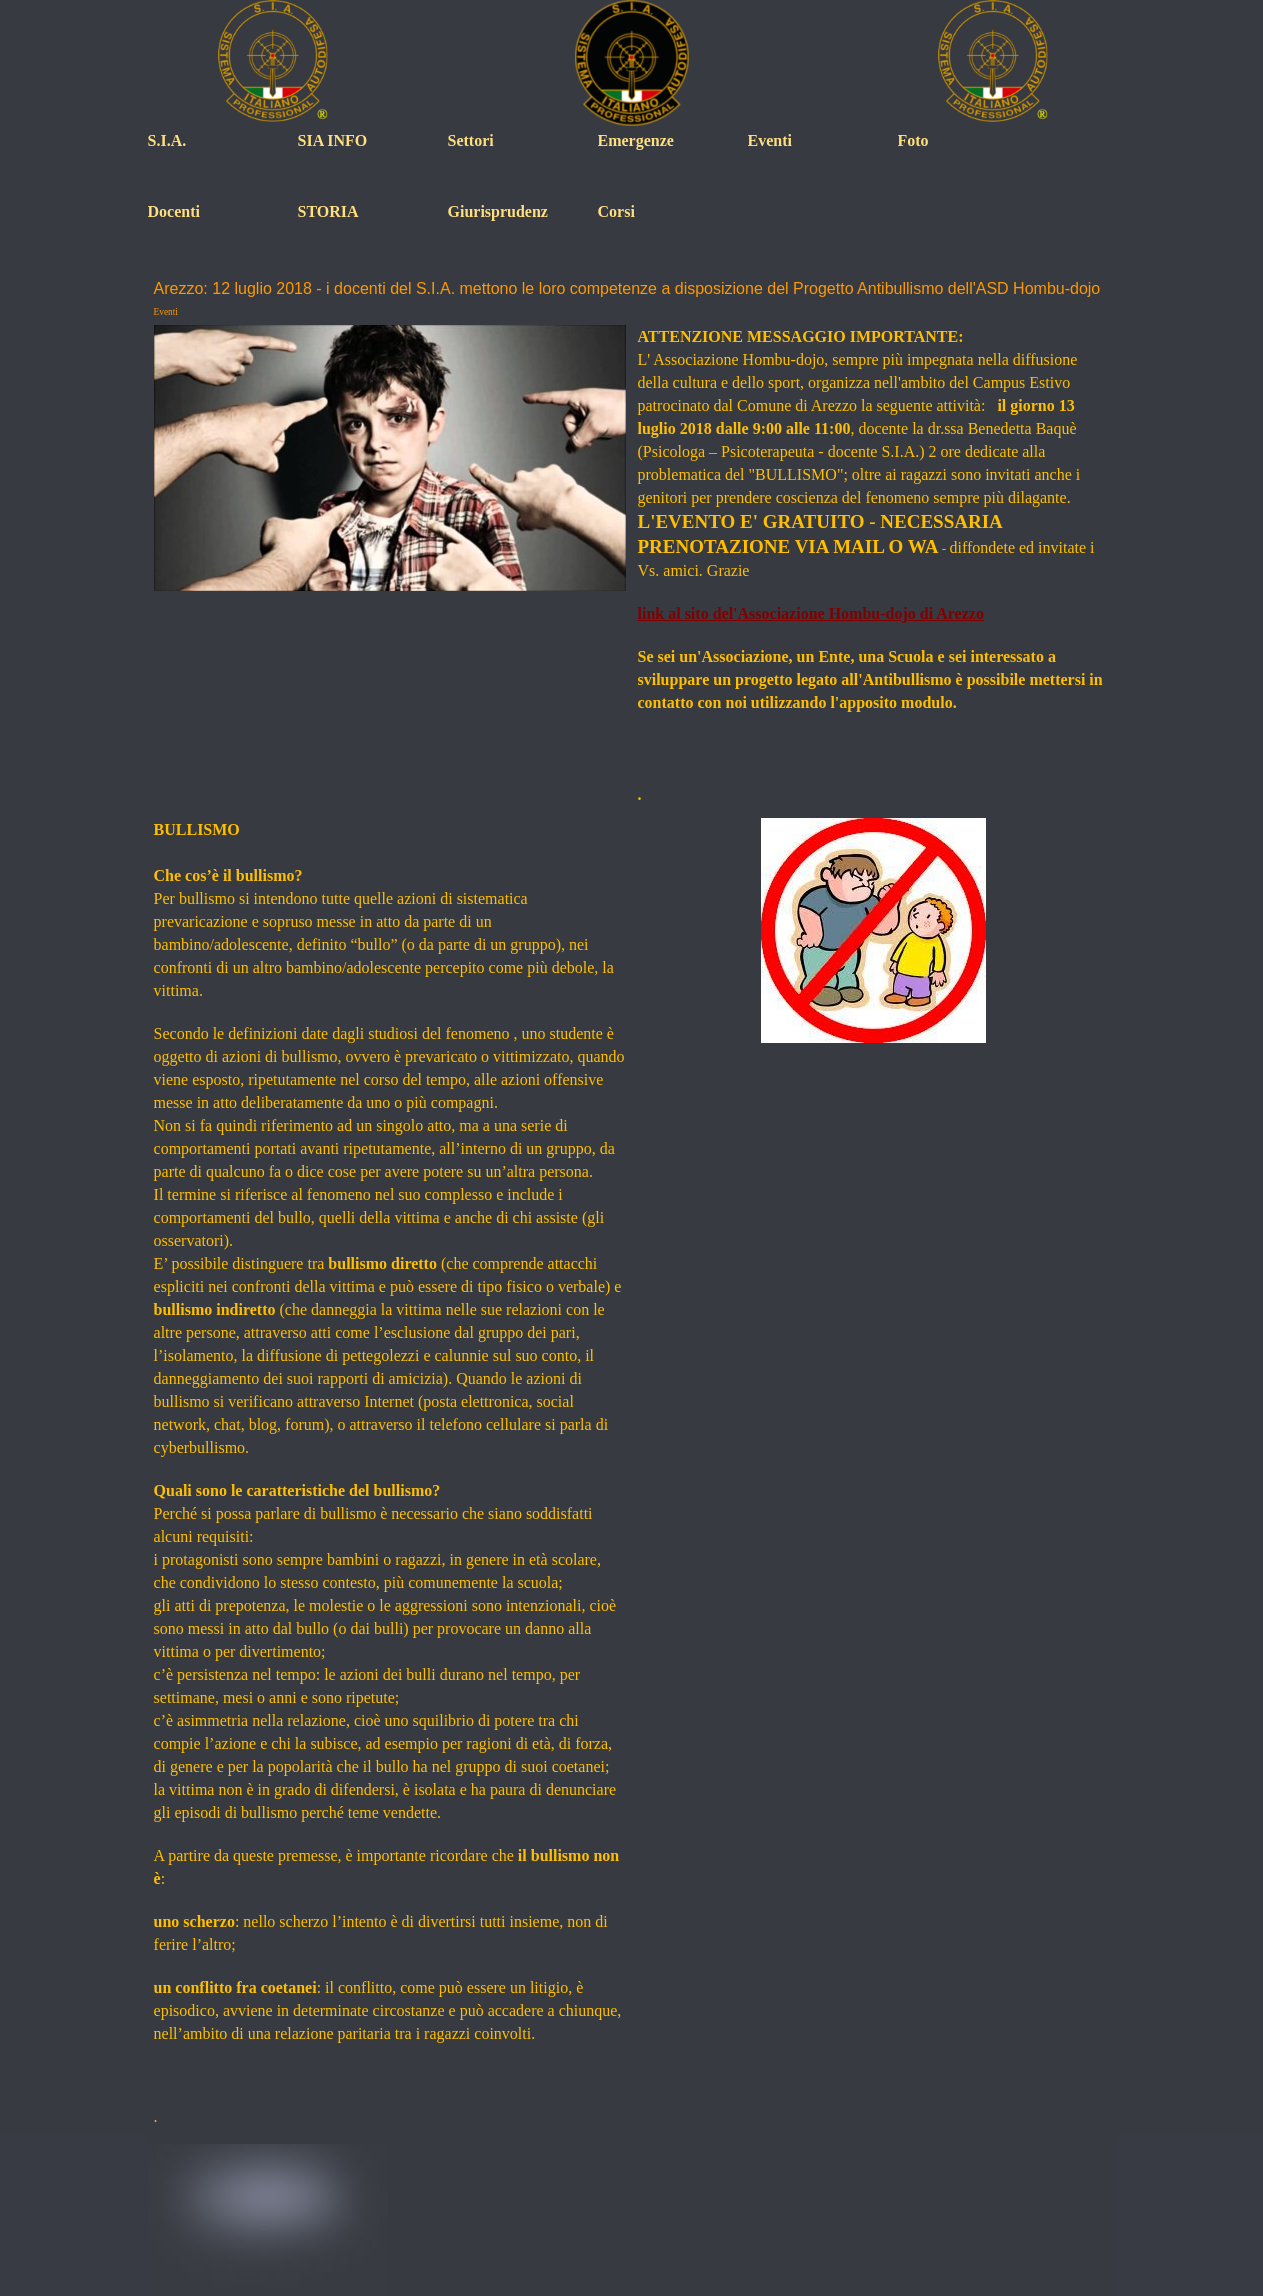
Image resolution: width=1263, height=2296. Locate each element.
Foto (913, 140)
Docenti (174, 211)
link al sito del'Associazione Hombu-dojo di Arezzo (811, 613)
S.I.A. (167, 140)
